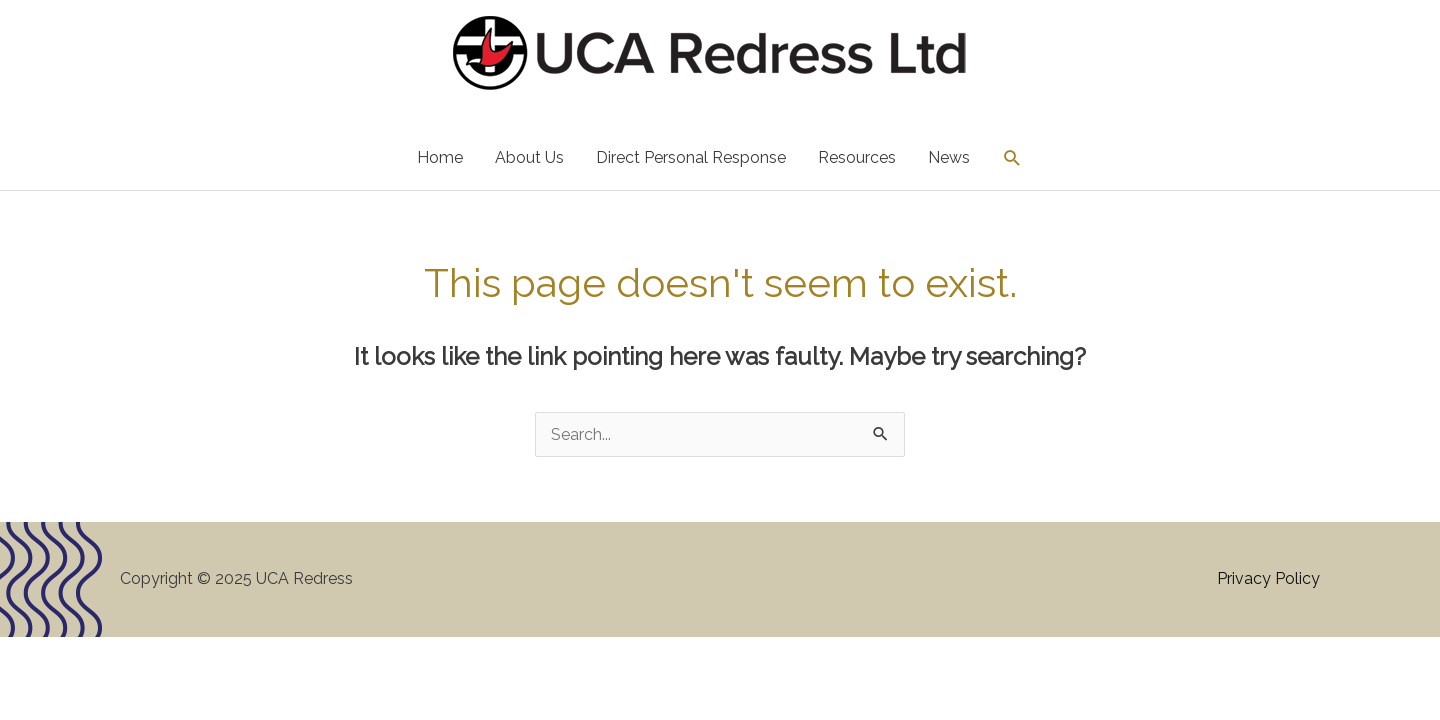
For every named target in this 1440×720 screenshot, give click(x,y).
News (949, 157)
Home (440, 157)
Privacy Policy (1268, 578)
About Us (529, 157)
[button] (1012, 158)
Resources (857, 157)
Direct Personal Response (691, 157)
